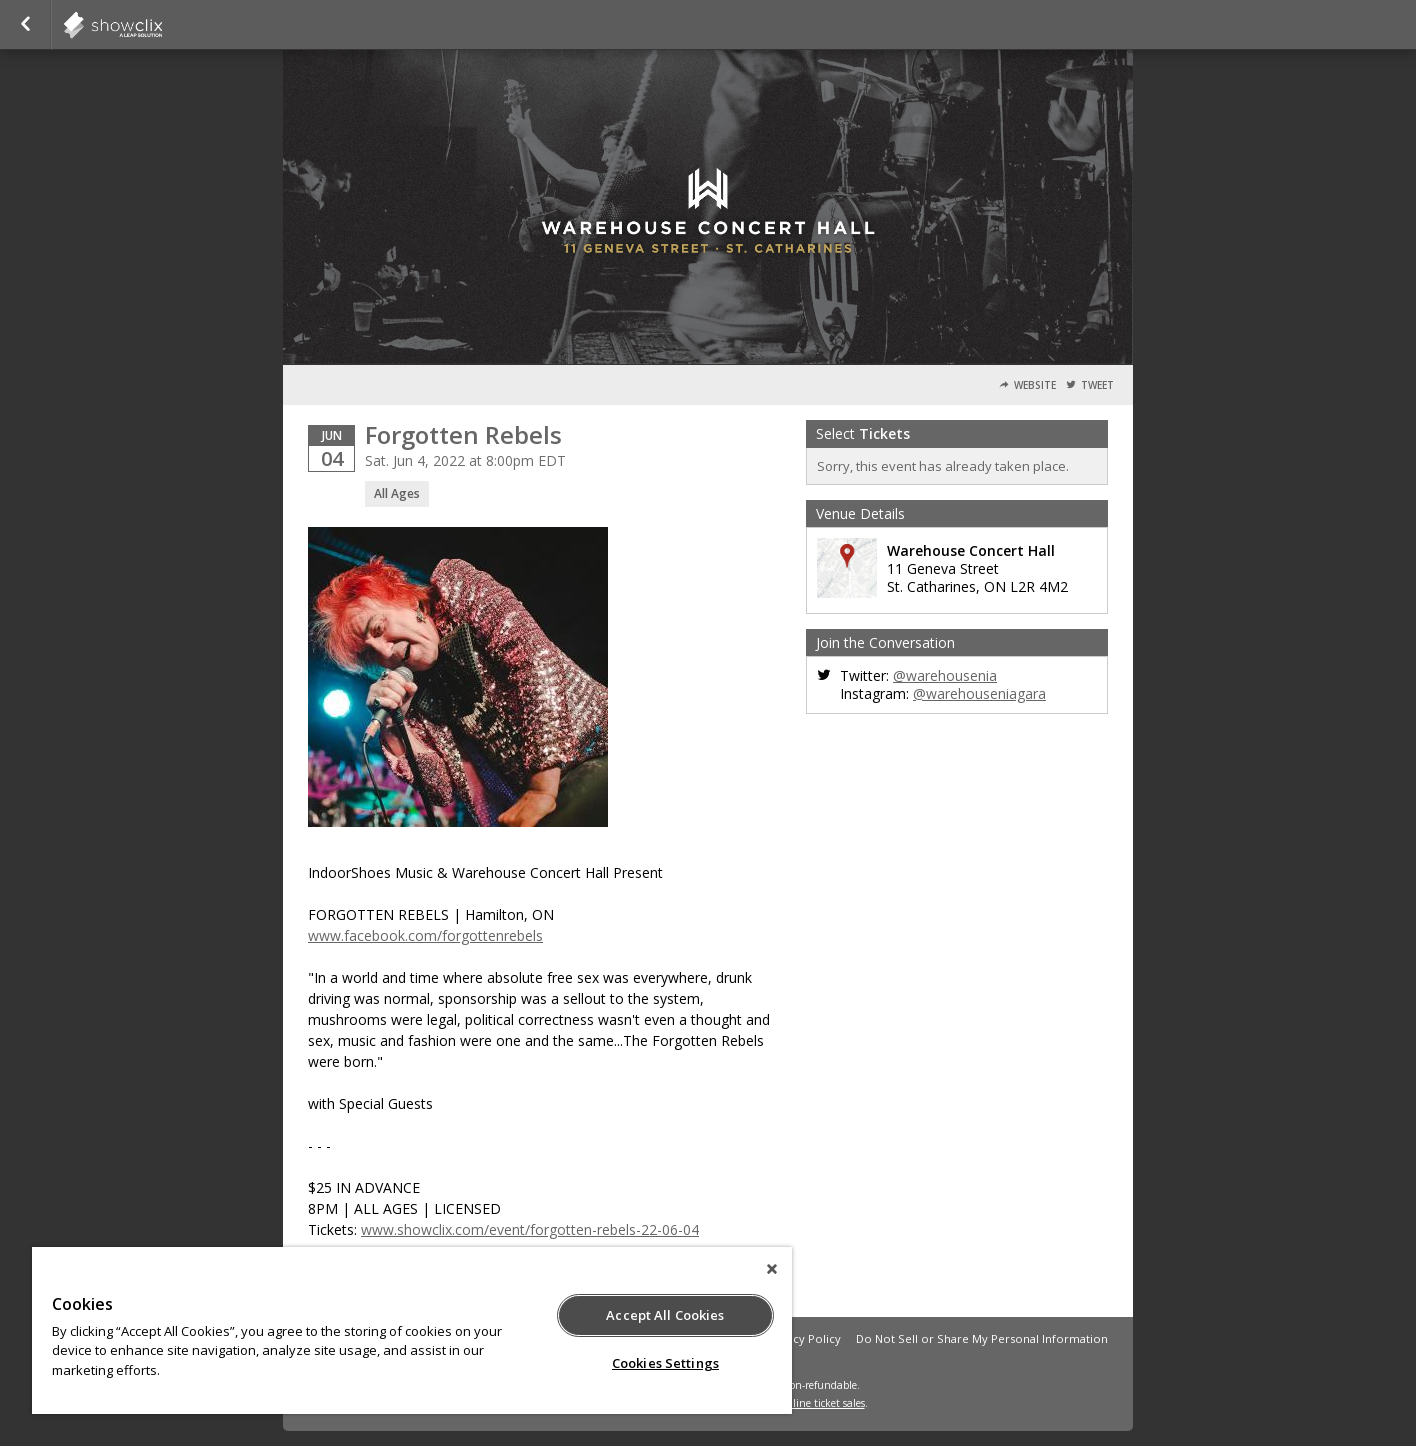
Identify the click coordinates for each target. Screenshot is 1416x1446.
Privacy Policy (803, 1338)
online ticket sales (823, 1403)
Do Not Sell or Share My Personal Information (982, 1338)
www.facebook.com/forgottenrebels (425, 935)
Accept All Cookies (665, 1315)
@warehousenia (945, 675)
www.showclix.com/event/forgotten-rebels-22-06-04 (530, 1229)
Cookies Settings (665, 1363)
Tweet (1097, 385)
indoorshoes (162, 25)
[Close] (772, 1269)
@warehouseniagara (979, 693)
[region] (412, 1330)
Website (1035, 385)
